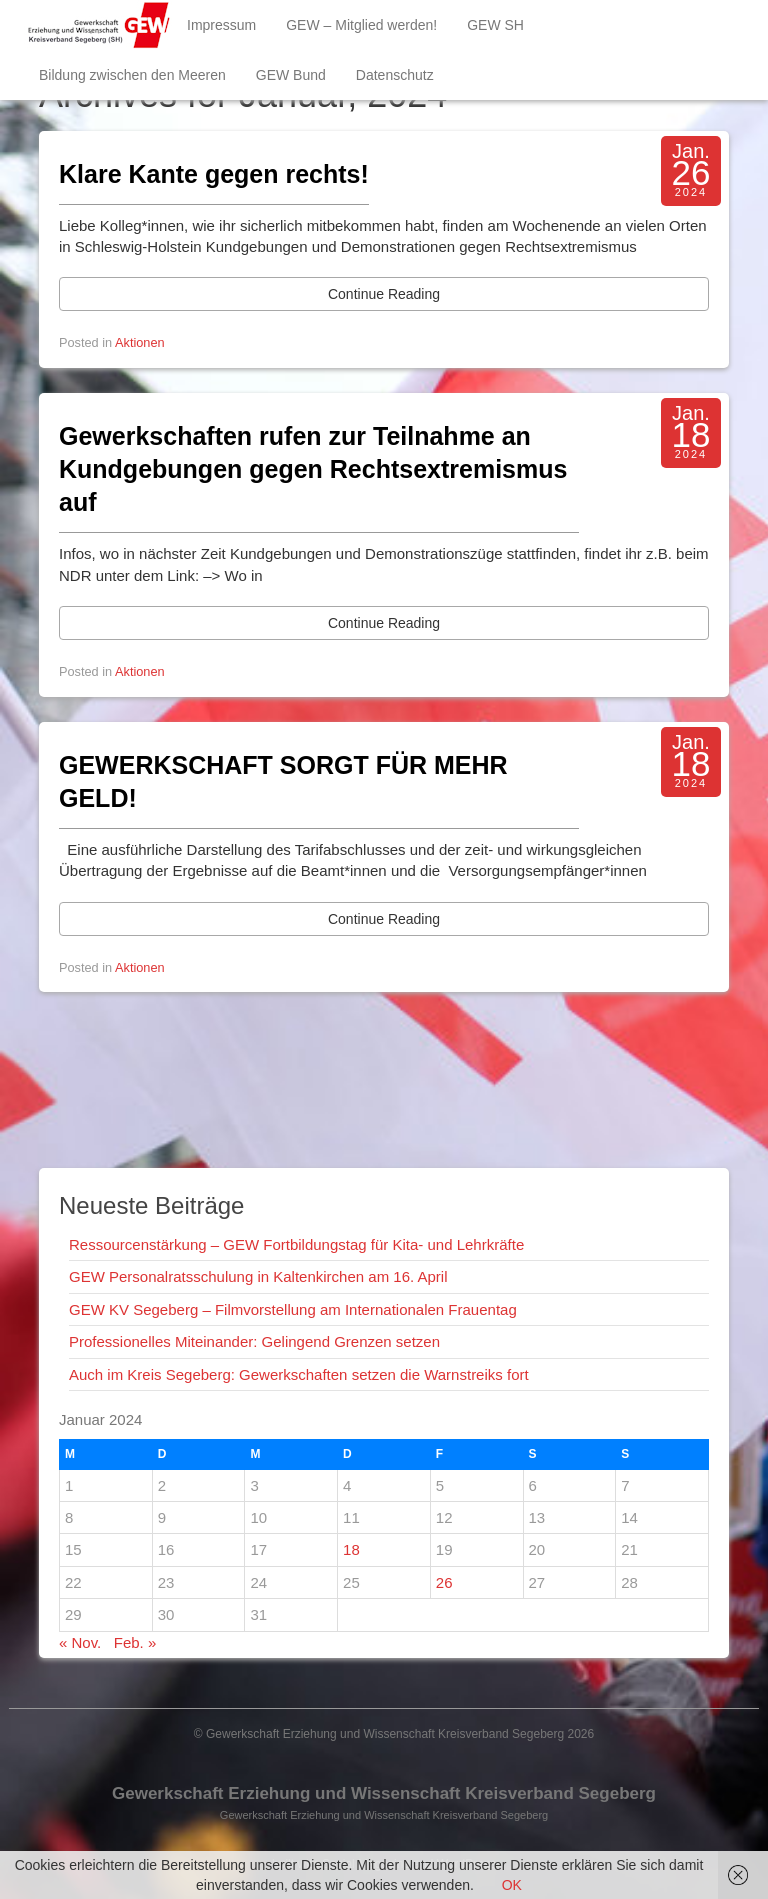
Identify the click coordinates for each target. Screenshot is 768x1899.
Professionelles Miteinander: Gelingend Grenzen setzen (254, 1341)
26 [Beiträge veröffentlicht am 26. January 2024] (444, 1582)
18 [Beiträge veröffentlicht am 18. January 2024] (351, 1549)
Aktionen (140, 342)
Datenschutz (395, 75)
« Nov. (80, 1642)
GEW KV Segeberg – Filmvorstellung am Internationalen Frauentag (293, 1309)
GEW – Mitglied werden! (361, 25)
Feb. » (135, 1642)
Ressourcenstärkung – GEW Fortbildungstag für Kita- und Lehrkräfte (296, 1244)
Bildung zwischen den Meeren (132, 75)
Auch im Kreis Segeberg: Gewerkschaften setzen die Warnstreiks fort (299, 1374)
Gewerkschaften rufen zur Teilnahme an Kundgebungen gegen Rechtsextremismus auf (313, 469)
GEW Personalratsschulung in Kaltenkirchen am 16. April (258, 1276)
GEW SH (495, 25)
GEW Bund (291, 75)
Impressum (221, 25)
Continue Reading (384, 294)
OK (512, 1885)
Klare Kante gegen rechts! (214, 174)
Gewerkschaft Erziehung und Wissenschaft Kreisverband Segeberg (384, 1793)
